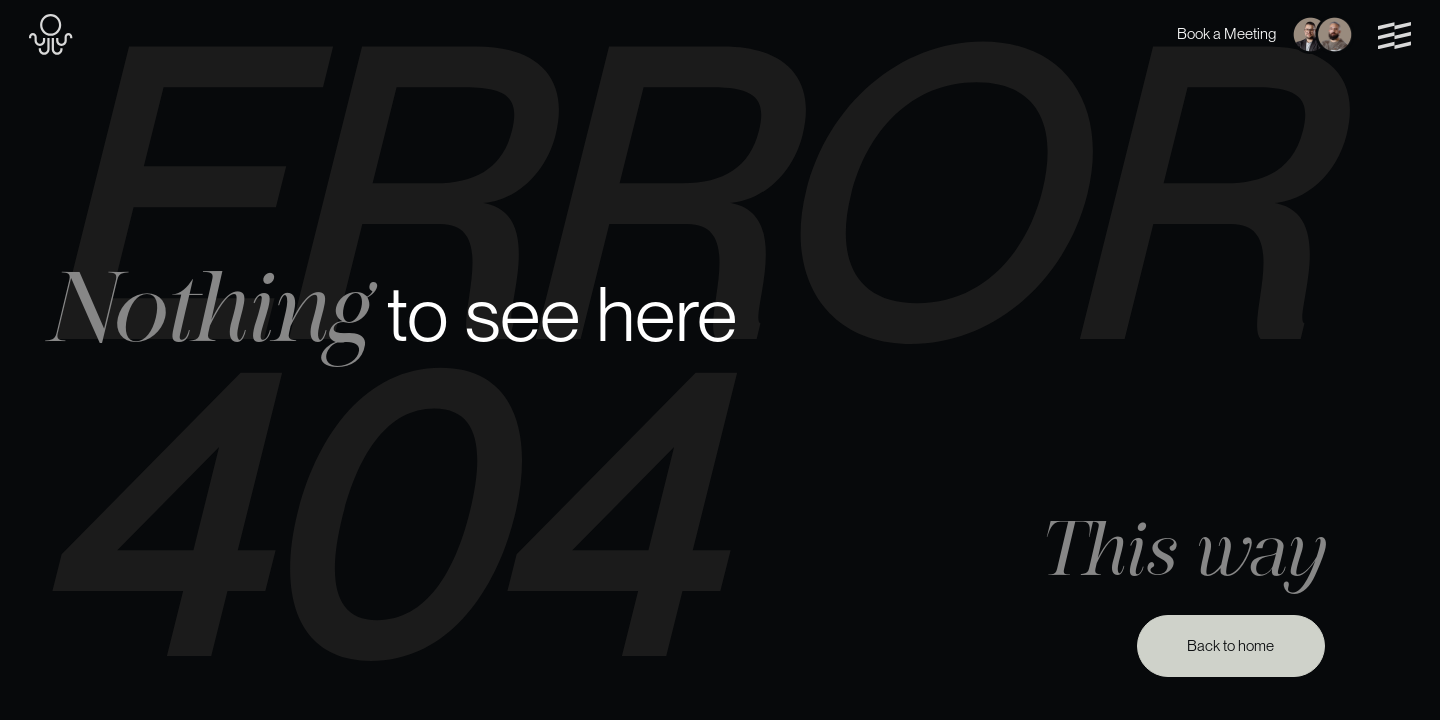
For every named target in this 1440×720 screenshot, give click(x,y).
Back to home (1230, 646)
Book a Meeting (1265, 34)
